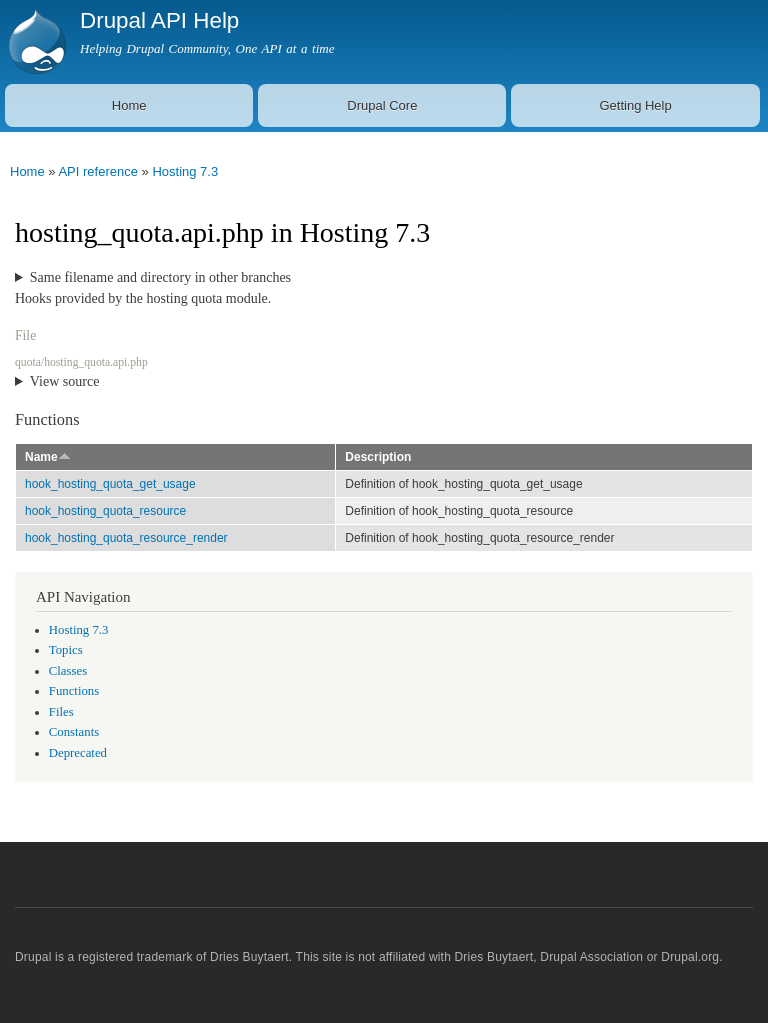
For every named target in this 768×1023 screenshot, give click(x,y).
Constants (74, 732)
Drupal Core (382, 105)
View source (65, 381)
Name (48, 457)
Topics (66, 650)
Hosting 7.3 (185, 171)
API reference (98, 171)
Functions (74, 691)
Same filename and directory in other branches (160, 277)
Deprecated (78, 753)
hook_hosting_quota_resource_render (126, 538)
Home (129, 105)
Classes (68, 671)
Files (61, 712)
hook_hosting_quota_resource (105, 511)
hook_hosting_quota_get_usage (110, 484)
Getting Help (635, 105)
